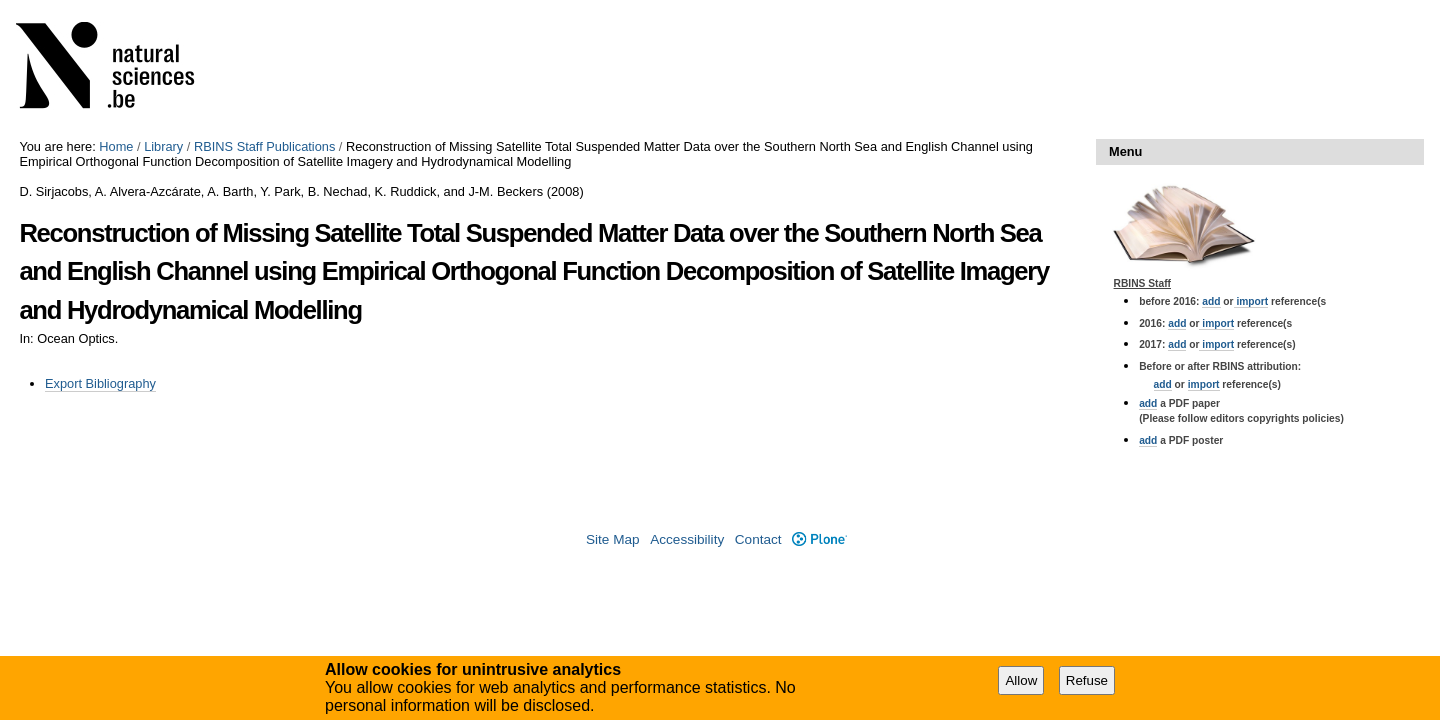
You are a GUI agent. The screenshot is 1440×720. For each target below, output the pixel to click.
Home (116, 146)
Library (163, 146)
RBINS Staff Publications (264, 146)
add (1211, 301)
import (1251, 301)
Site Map (613, 539)
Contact (758, 539)
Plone (819, 539)
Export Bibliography (100, 383)
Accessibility (687, 539)
